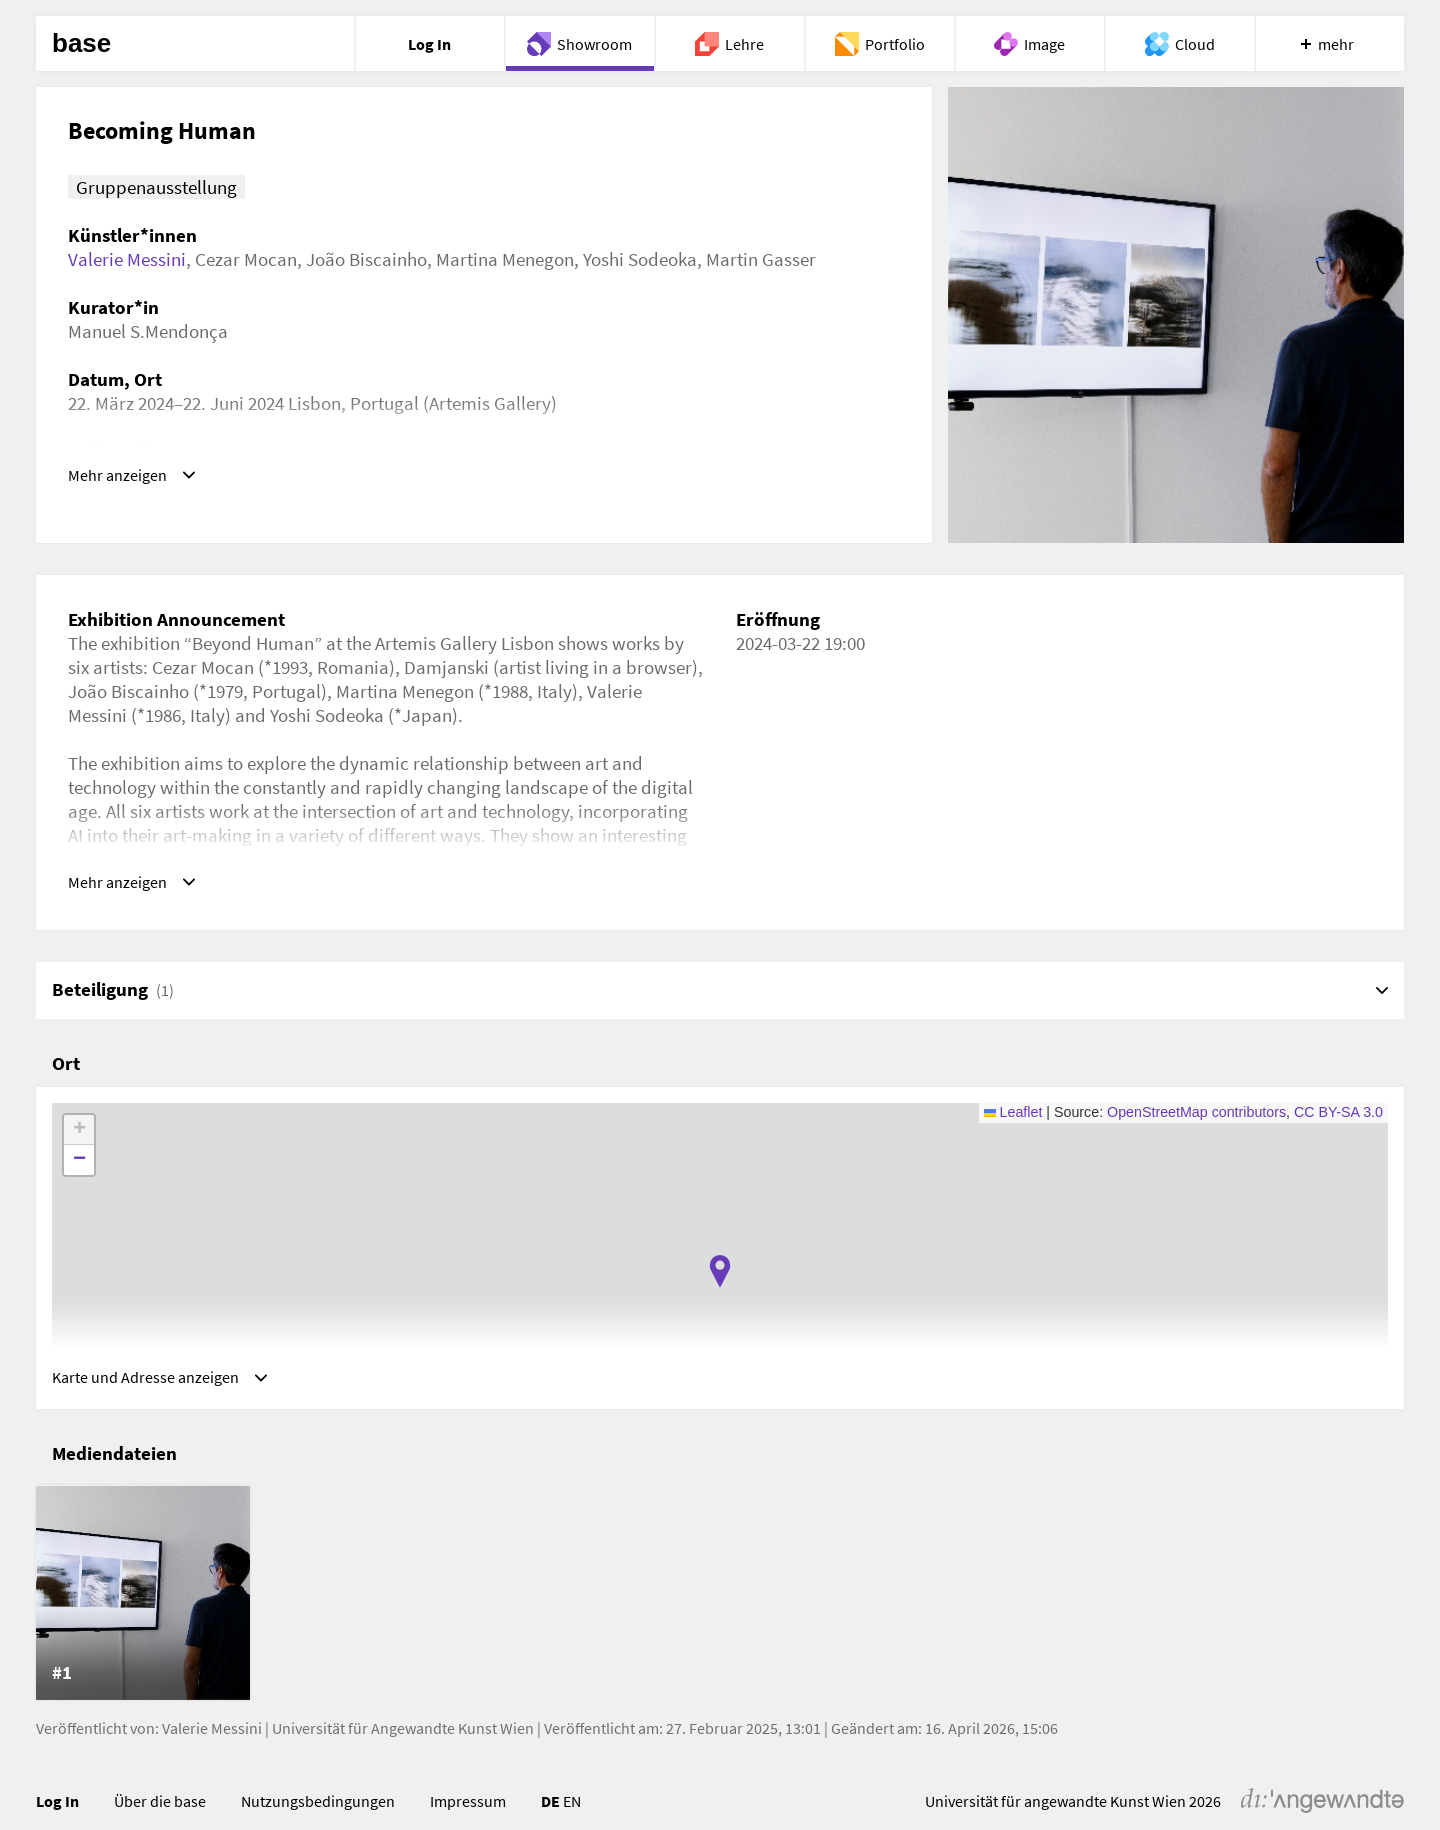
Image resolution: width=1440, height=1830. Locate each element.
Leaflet (1013, 1120)
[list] (720, 1609)
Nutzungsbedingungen (318, 1817)
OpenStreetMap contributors (1196, 1120)
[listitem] (143, 1609)
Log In (57, 1817)
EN (572, 1817)
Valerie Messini (127, 259)
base (81, 43)
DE (550, 1817)
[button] (720, 1279)
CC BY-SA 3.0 (1338, 1120)
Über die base (160, 1817)
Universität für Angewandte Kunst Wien (403, 1744)
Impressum (468, 1817)
